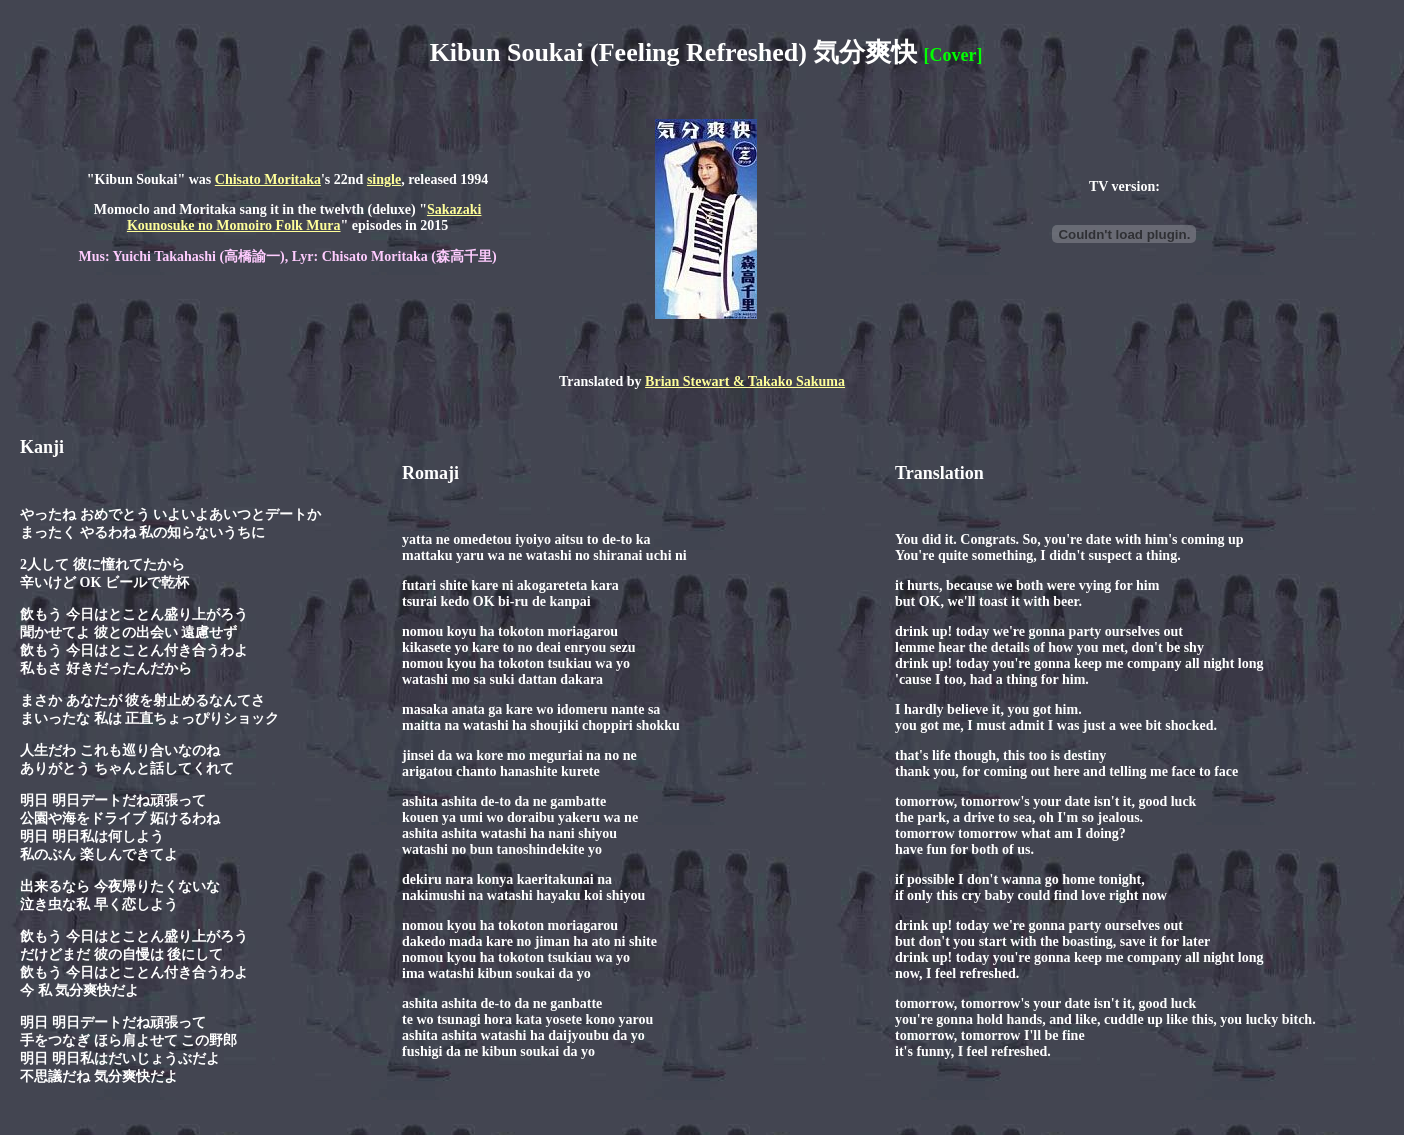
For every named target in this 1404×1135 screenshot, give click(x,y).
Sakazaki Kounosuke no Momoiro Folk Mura (304, 217)
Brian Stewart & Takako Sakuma (745, 381)
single (384, 179)
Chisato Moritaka (268, 179)
